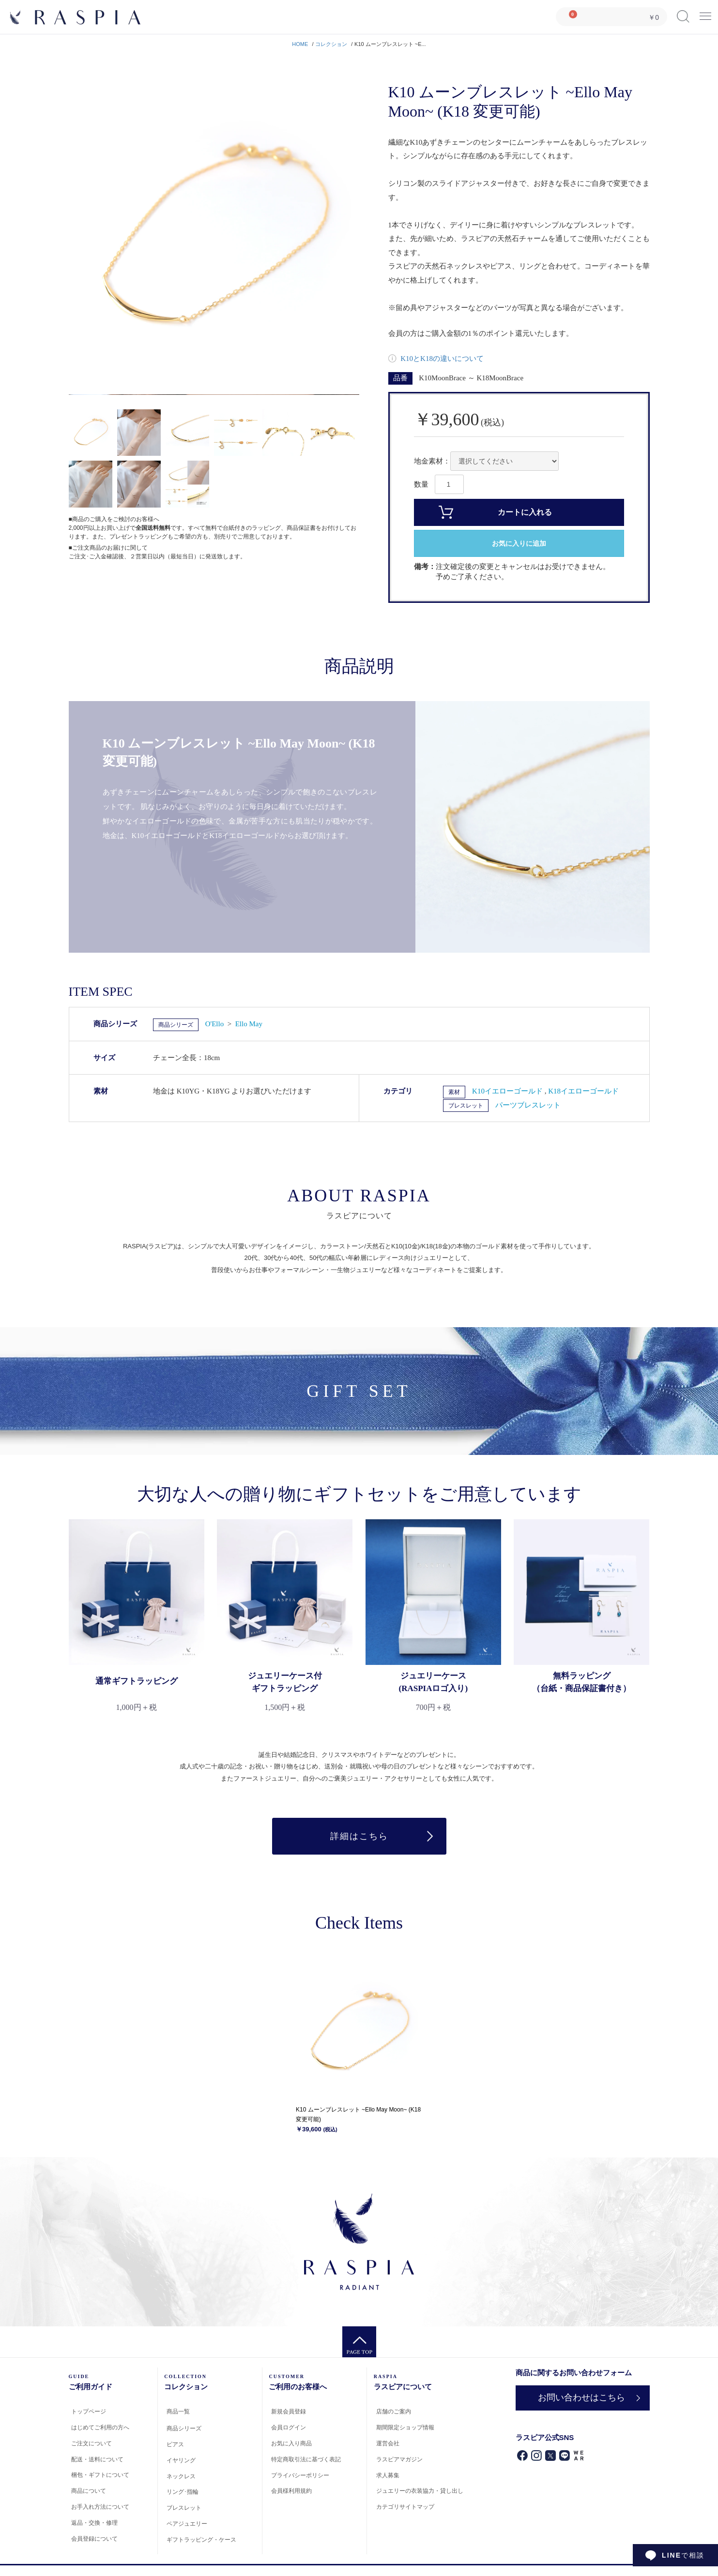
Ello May (248, 1024)
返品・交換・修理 (94, 2522)
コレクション (331, 44)
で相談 (683, 2555)
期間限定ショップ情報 (405, 2427)
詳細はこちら (359, 1836)
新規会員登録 (288, 2411)
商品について (88, 2490)
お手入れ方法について (100, 2506)
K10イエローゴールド (508, 1091)
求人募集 (387, 2475)
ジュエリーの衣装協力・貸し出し (419, 2490)
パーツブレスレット (528, 1105)
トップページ (88, 2411)
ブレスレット (465, 1105)
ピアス (175, 2444)
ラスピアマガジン (399, 2459)
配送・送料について (97, 2459)
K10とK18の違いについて (441, 358)
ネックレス (181, 2476)
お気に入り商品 (291, 2443)
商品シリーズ (175, 1024)
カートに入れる (525, 512)
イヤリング (181, 2460)
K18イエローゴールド (583, 1091)
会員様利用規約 (291, 2490)
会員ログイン (288, 2427)
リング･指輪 (183, 2491)
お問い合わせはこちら (581, 2397)
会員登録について (94, 2538)
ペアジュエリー (187, 2523)
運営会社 (387, 2443)
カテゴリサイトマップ (405, 2506)
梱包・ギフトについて (100, 2474)
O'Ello (215, 1024)
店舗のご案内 (393, 2411)
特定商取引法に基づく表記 (306, 2459)
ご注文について (91, 2443)
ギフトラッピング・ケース (201, 2539)
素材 (454, 1092)
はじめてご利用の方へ (100, 2427)
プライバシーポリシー (300, 2475)
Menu (705, 13)
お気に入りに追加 (519, 543)
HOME (300, 44)
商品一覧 (178, 2411)
